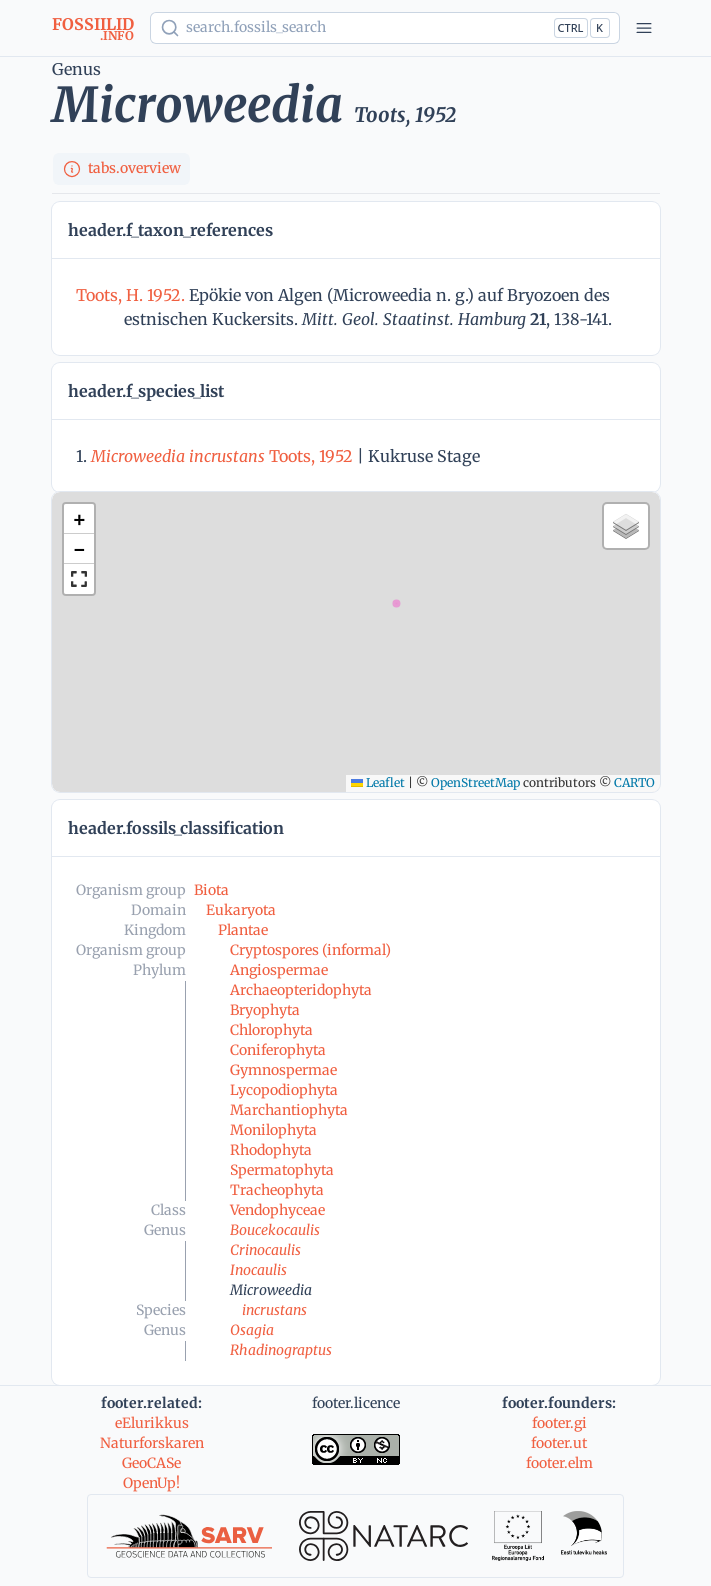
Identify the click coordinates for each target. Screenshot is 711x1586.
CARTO (634, 782)
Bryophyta (265, 1010)
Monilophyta (273, 1130)
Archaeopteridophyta (301, 990)
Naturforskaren (152, 1443)
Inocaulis (258, 1270)
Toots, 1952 (222, 456)
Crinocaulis (265, 1250)
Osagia (252, 1330)
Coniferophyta (278, 1050)
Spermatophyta (282, 1170)
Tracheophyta (277, 1190)
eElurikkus (152, 1423)
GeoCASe (151, 1463)
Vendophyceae (277, 1210)
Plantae (243, 930)
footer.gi (559, 1423)
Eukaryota (241, 910)
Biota (211, 890)
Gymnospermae (283, 1070)
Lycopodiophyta (284, 1090)
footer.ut (559, 1443)
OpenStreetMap (475, 782)
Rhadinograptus (281, 1350)
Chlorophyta (271, 1030)
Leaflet (378, 782)
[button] (79, 519)
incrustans (274, 1310)
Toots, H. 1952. (132, 295)
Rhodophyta (271, 1150)
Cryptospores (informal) (310, 950)
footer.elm (559, 1463)
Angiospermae (279, 970)
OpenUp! (151, 1483)
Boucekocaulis (275, 1230)
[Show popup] (385, 28)
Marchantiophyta (289, 1110)
